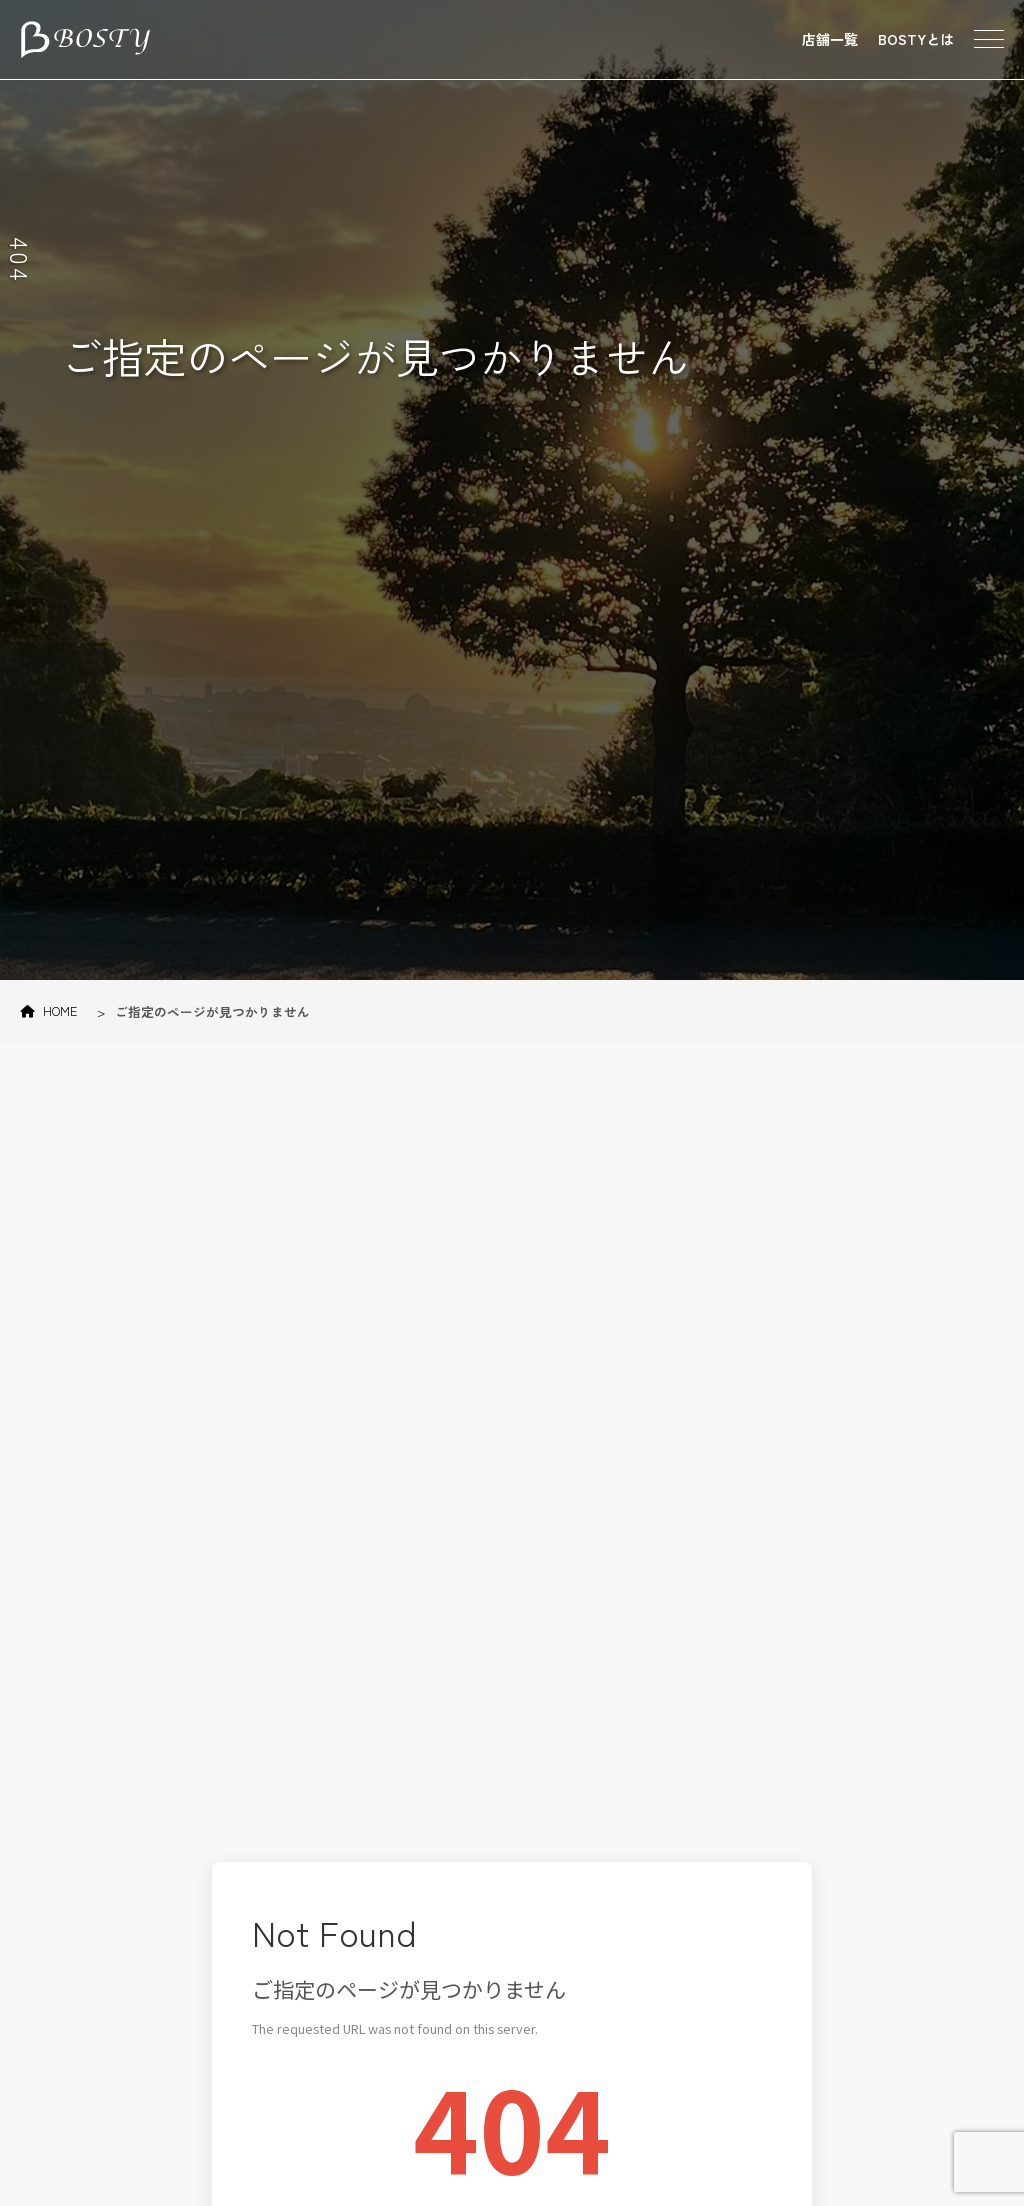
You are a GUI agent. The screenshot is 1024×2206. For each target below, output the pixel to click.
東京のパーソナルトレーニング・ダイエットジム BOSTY (85, 40)
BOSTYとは (916, 39)
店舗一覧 (830, 39)
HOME (48, 1010)
